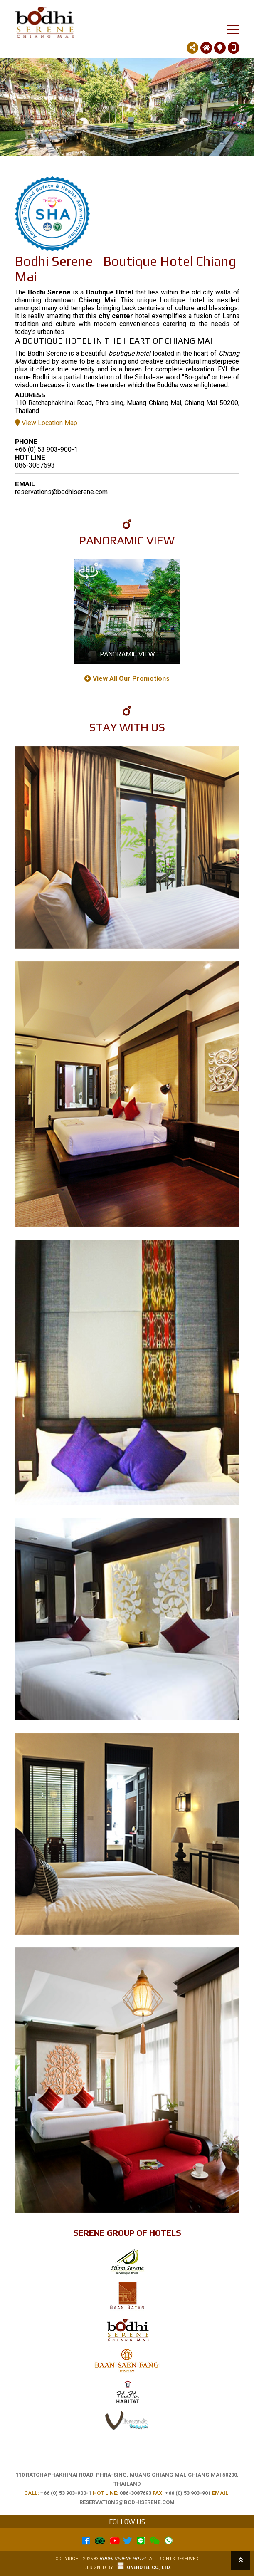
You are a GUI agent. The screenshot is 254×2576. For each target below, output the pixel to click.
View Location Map (46, 423)
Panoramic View (127, 654)
